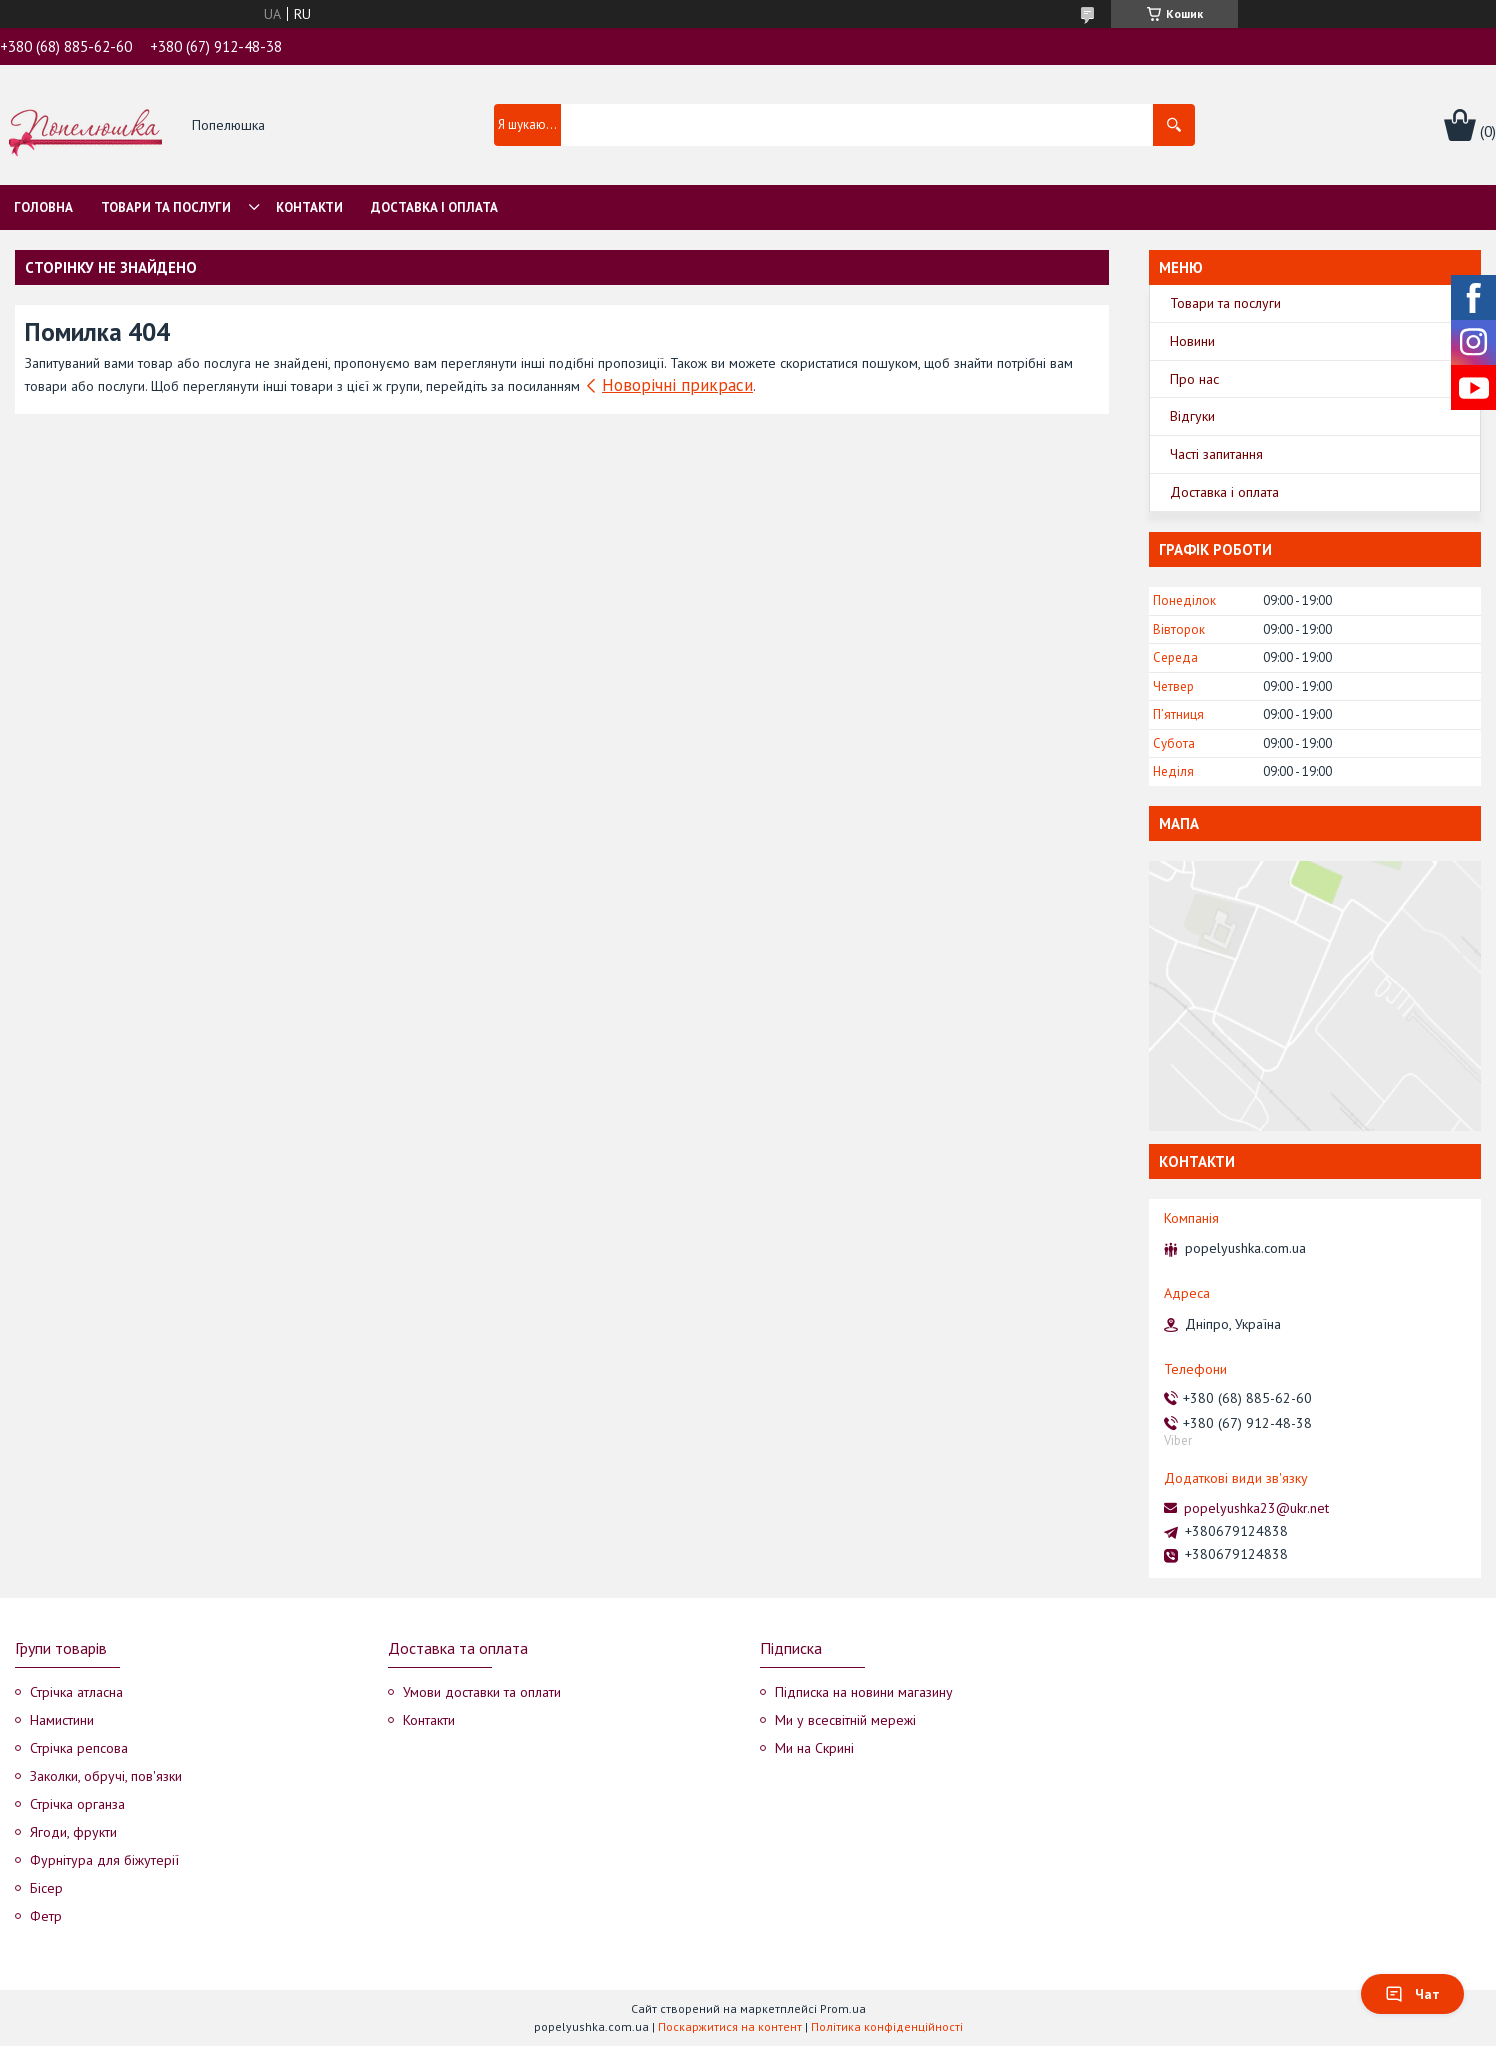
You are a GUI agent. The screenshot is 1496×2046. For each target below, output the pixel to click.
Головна (43, 207)
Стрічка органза (77, 1804)
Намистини (62, 1720)
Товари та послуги (166, 207)
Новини (1192, 341)
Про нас (1194, 379)
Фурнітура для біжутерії (104, 1860)
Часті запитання (1216, 454)
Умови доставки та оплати (482, 1692)
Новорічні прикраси (677, 385)
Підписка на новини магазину (864, 1692)
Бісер (46, 1888)
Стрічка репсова (79, 1748)
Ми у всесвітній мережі (845, 1720)
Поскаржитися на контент (730, 2026)
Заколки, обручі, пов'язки (106, 1776)
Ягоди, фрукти (73, 1832)
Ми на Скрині (814, 1748)
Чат (1412, 1994)
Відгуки (1192, 416)
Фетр (46, 1916)
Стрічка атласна (76, 1692)
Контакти (309, 207)
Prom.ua (843, 2008)
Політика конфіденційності (887, 2026)
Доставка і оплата (434, 207)
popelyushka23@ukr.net (1256, 1508)
